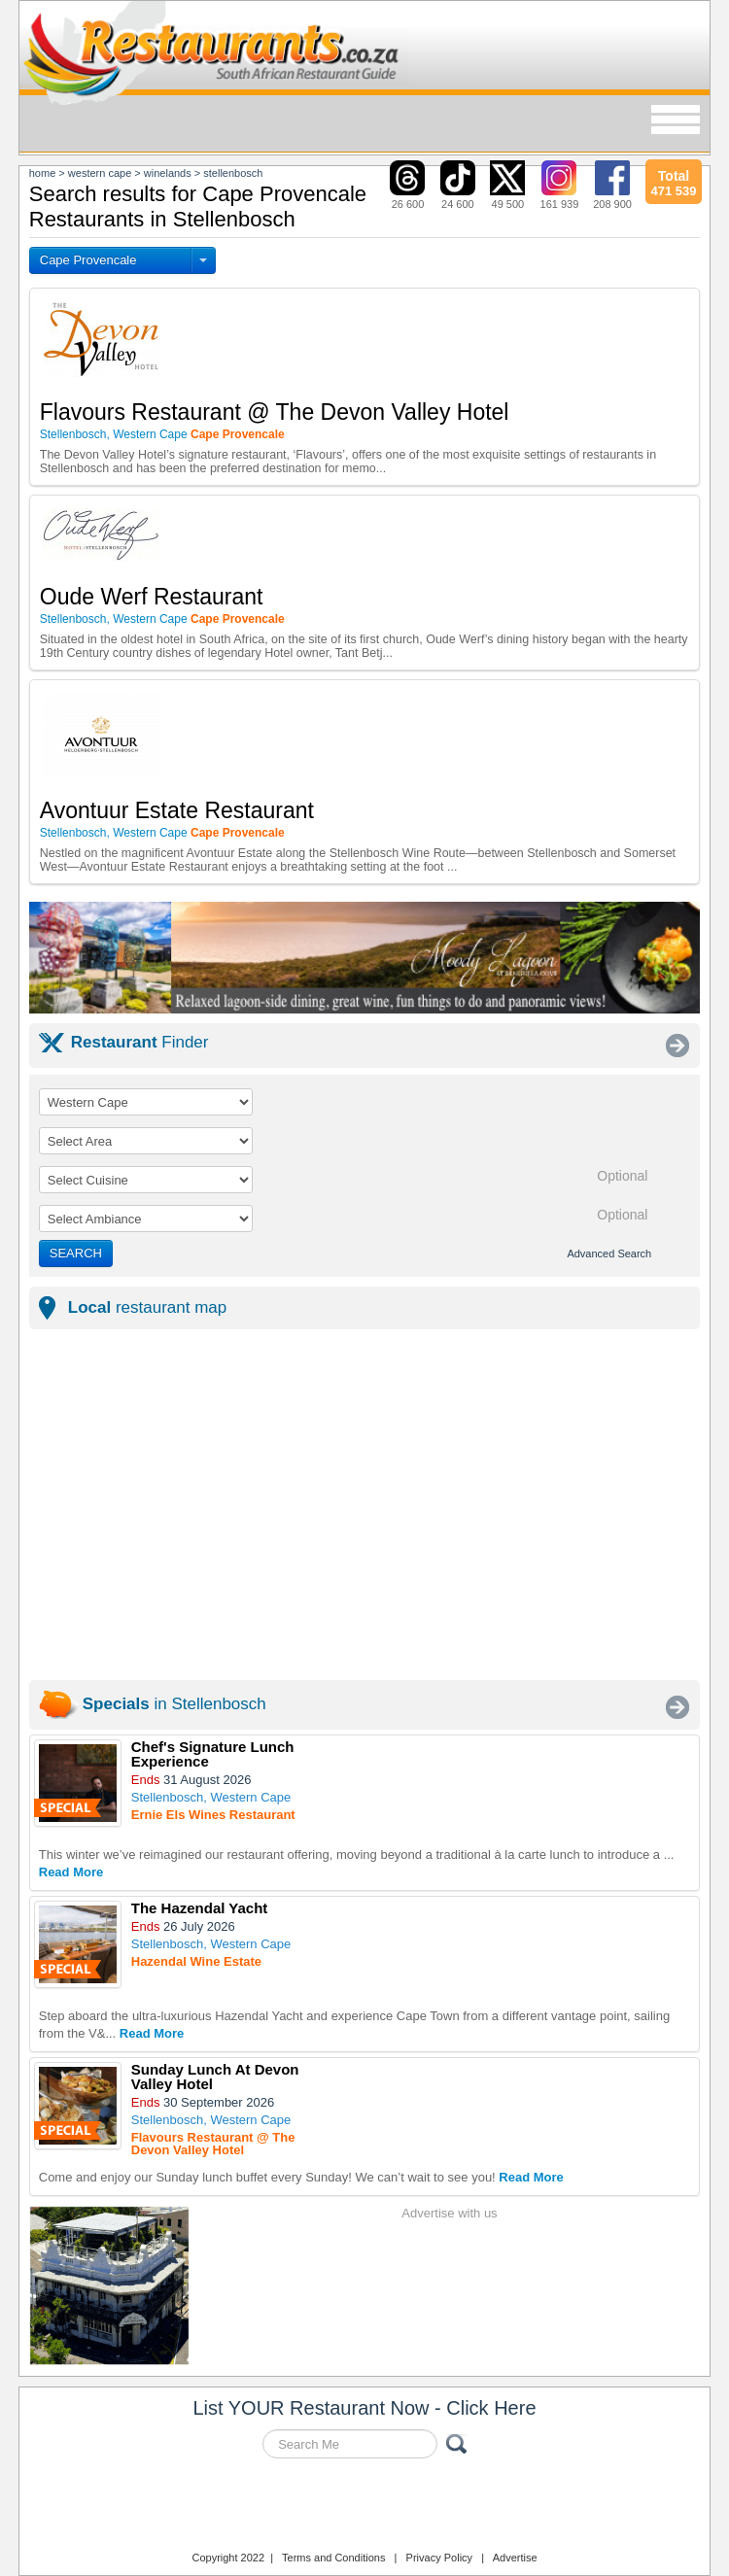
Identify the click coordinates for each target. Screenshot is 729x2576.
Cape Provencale (88, 260)
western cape (99, 173)
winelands (167, 173)
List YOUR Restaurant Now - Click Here (364, 2408)
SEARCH (76, 1253)
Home (42, 173)
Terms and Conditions (333, 2557)
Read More (71, 1872)
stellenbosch (232, 173)
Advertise (515, 2557)
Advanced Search (609, 1253)
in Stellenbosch (174, 1704)
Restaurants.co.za (364, 2507)
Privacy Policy (439, 2557)
